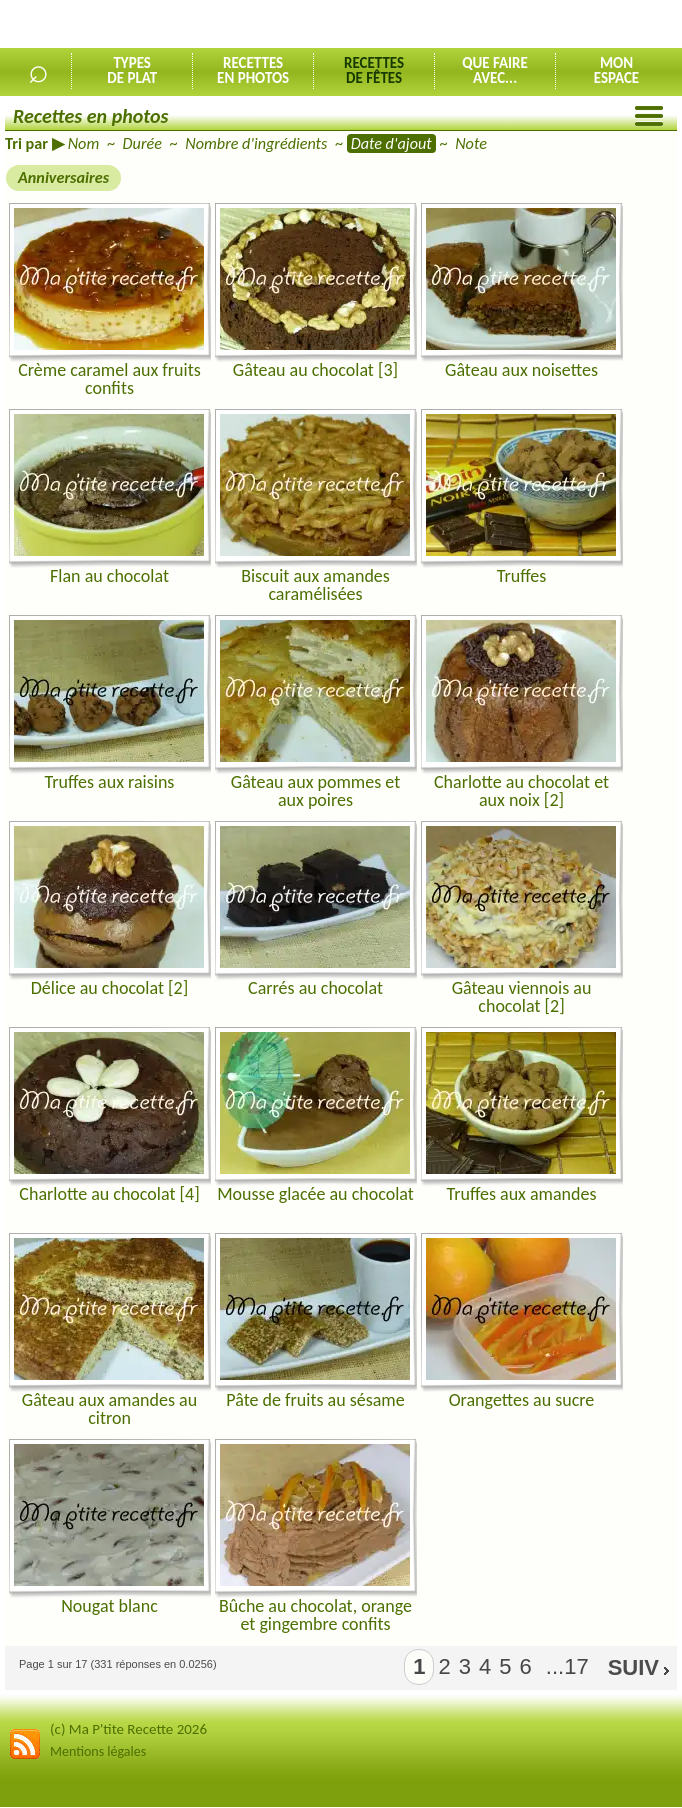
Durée (142, 143)
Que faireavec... (495, 70)
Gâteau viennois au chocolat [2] (522, 997)
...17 (564, 1666)
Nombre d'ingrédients (256, 143)
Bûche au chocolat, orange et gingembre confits (315, 1615)
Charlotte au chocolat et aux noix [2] (521, 791)
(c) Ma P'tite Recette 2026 (128, 1729)
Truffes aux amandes (522, 1194)
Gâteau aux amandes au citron (109, 1409)
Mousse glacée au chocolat (315, 1194)
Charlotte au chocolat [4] (109, 1194)
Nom (84, 143)
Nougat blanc (109, 1606)
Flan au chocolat (109, 576)
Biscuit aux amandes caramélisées (315, 585)
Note (471, 143)
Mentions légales (98, 1751)
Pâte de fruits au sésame (315, 1400)
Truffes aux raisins (110, 782)
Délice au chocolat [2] (109, 988)
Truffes (521, 576)
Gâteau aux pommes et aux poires (315, 791)
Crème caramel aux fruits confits (109, 379)
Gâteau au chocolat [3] (315, 370)
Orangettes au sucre (522, 1400)
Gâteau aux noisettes (521, 370)
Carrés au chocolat (315, 988)
